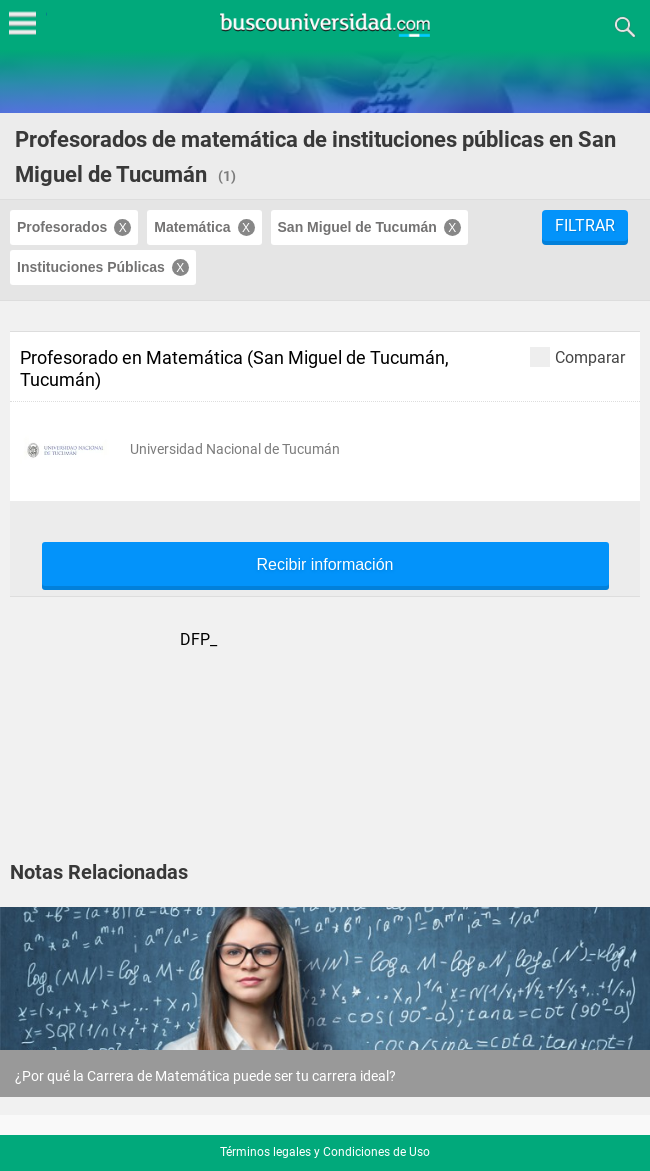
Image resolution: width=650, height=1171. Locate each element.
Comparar (577, 356)
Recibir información (325, 565)
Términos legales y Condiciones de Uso (325, 1152)
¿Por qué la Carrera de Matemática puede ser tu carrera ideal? (205, 1076)
